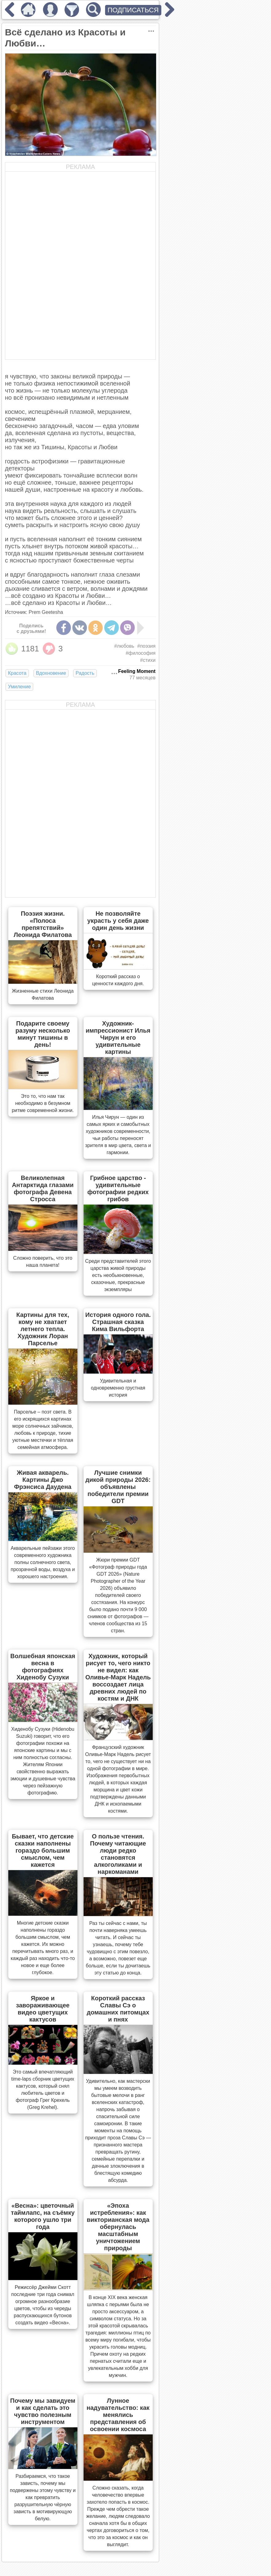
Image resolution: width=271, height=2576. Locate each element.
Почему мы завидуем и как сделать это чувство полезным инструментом (42, 2411)
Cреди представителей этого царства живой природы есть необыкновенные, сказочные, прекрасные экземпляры (118, 1275)
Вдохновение (51, 673)
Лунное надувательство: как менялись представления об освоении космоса (118, 2414)
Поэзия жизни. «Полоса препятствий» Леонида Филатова (43, 924)
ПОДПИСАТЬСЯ (133, 10)
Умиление (19, 686)
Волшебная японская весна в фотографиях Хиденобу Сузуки (42, 1667)
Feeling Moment (136, 671)
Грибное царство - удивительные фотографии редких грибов (117, 1188)
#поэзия (146, 646)
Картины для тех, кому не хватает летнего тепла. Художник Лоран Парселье (42, 1328)
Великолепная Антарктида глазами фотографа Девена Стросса (43, 1188)
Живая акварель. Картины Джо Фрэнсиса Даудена (43, 1479)
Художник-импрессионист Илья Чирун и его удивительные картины (118, 1037)
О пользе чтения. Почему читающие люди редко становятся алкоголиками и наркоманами (118, 1854)
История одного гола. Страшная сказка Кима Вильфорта (118, 1321)
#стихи (147, 660)
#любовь (124, 646)
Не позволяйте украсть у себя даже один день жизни (118, 920)
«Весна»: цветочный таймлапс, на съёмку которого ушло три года (42, 2216)
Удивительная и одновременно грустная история (118, 1388)
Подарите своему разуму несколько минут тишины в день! (42, 1034)
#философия (140, 653)
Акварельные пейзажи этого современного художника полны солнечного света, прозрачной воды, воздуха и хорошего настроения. (43, 1562)
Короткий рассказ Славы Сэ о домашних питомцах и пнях (118, 2009)
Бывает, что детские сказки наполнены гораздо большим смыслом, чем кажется (42, 1850)
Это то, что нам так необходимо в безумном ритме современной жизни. (43, 1103)
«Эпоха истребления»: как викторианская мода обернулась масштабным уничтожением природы (118, 2226)
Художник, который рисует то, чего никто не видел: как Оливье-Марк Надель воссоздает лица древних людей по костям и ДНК (118, 1677)
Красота (17, 673)
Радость (85, 673)
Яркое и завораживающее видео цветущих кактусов (42, 2009)
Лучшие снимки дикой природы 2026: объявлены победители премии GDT (118, 1486)
